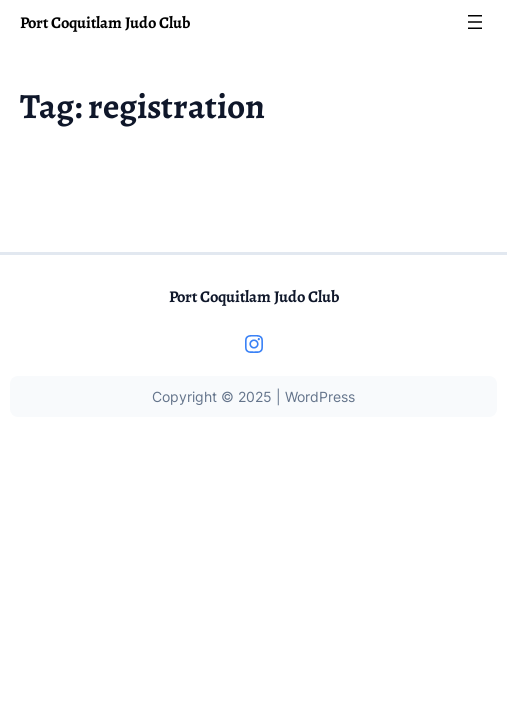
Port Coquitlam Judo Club (105, 22)
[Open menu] (475, 22)
